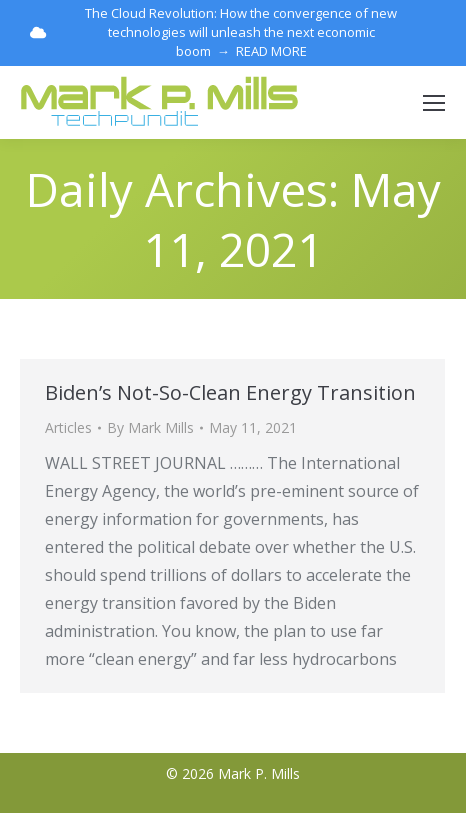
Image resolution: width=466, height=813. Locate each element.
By (150, 427)
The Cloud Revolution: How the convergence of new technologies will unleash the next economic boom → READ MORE (213, 32)
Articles (68, 427)
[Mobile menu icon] (434, 103)
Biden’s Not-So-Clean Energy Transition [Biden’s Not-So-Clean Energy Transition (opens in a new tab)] (230, 392)
